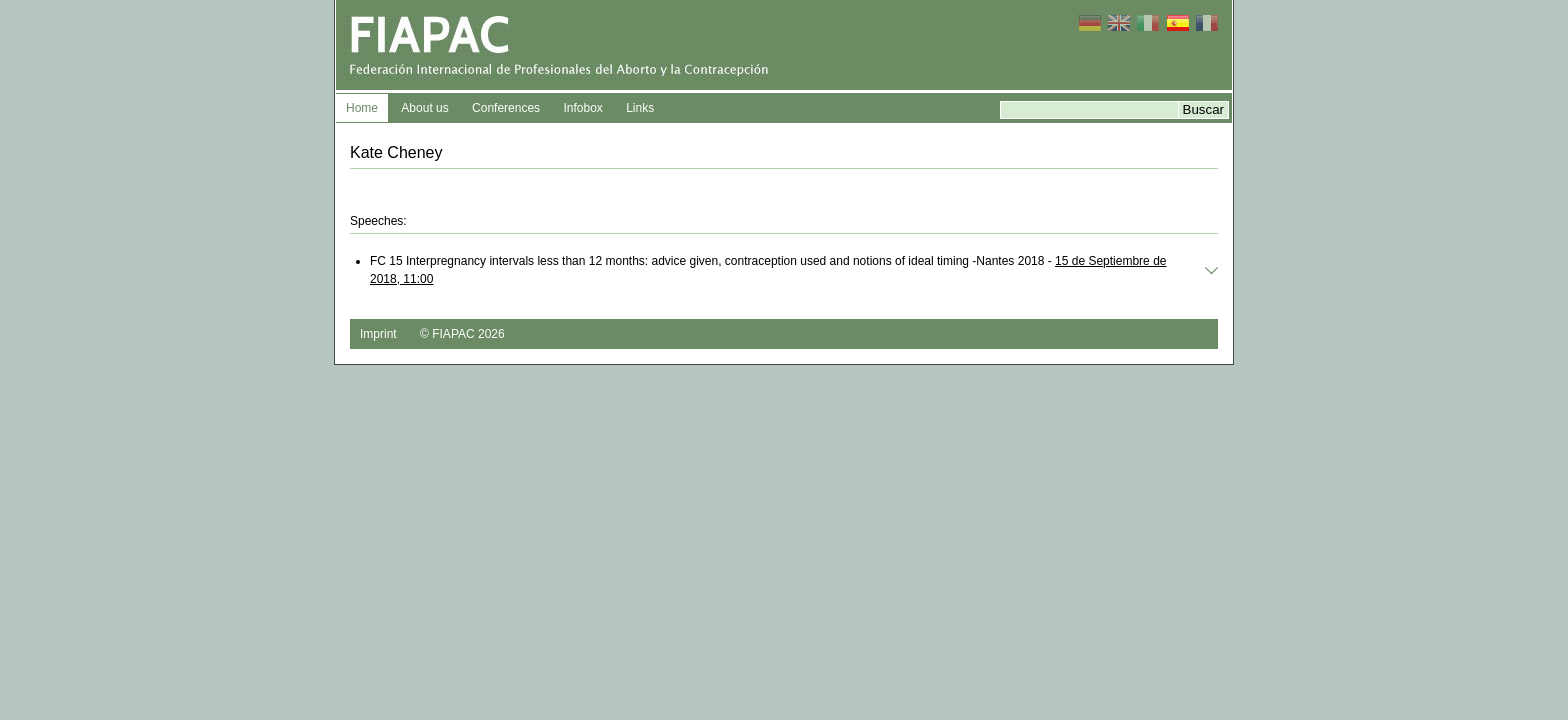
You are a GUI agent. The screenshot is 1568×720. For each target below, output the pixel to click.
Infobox (582, 108)
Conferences (506, 108)
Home (362, 108)
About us (424, 108)
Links (640, 108)
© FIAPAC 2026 (462, 334)
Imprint (378, 334)
